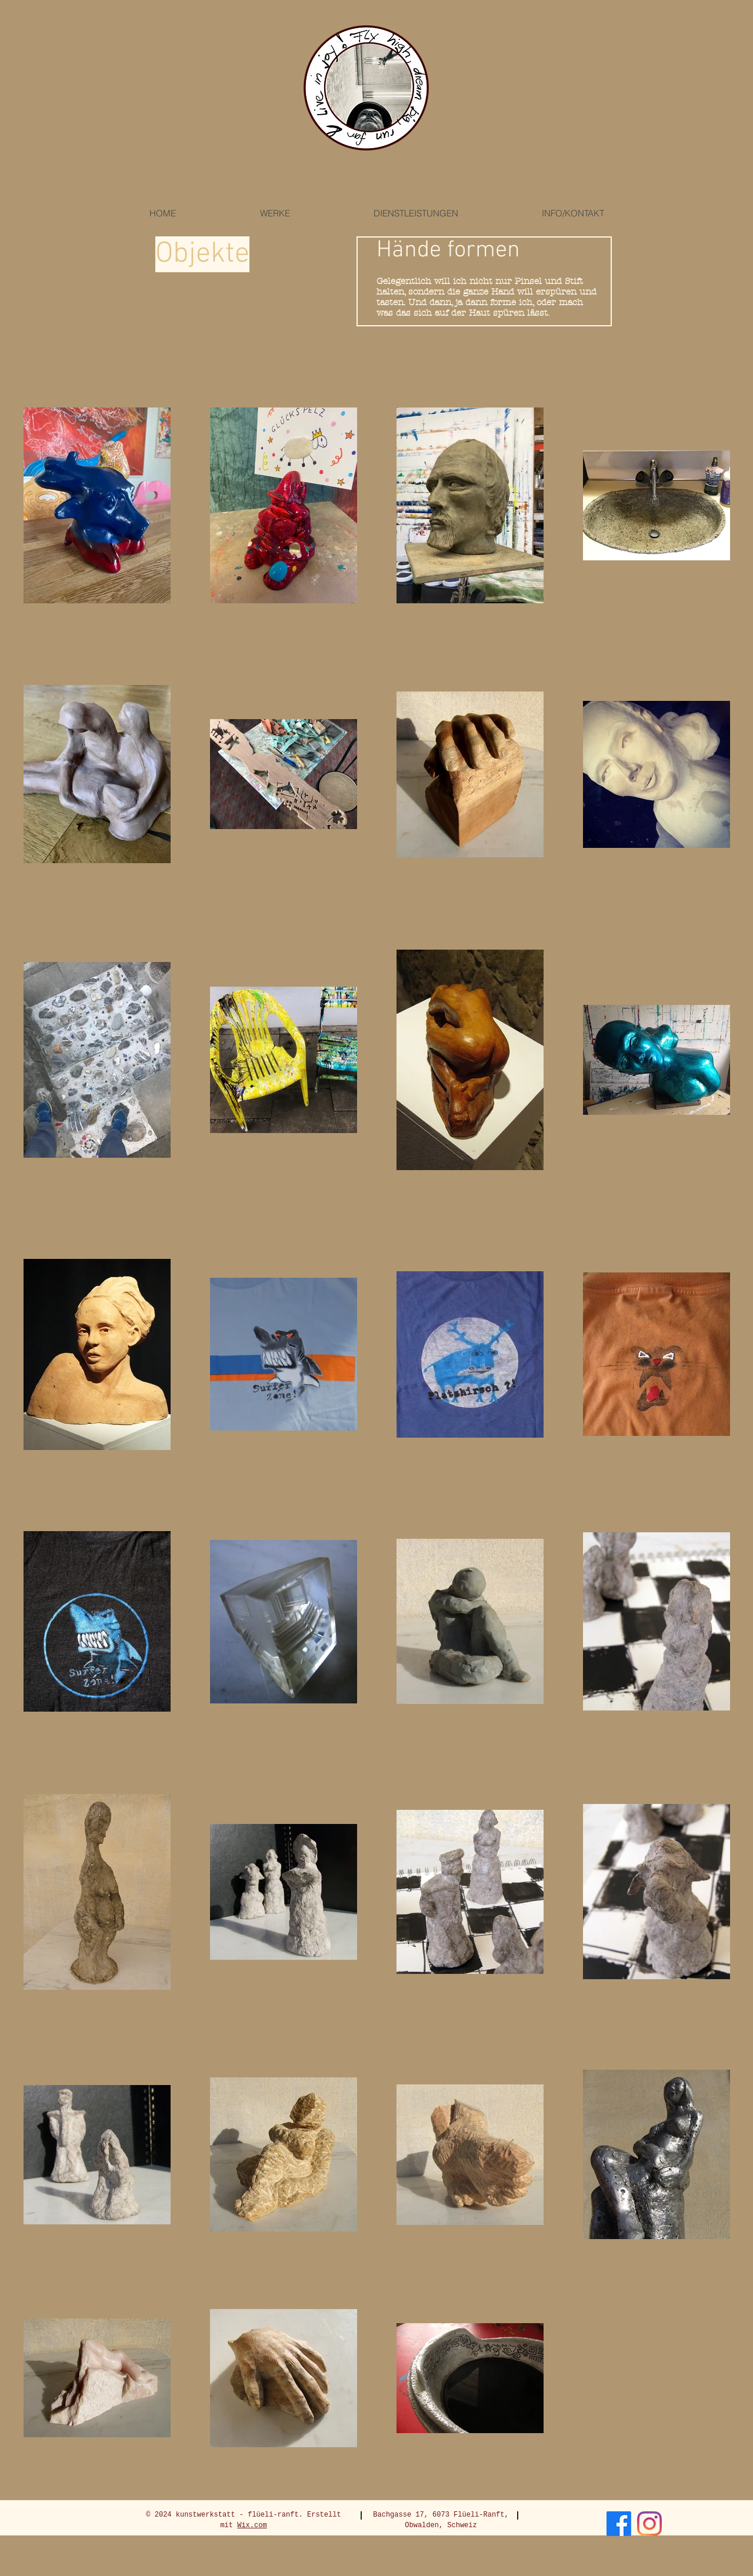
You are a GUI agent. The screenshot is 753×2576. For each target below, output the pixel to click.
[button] (274, 213)
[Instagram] (649, 2523)
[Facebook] (619, 2523)
